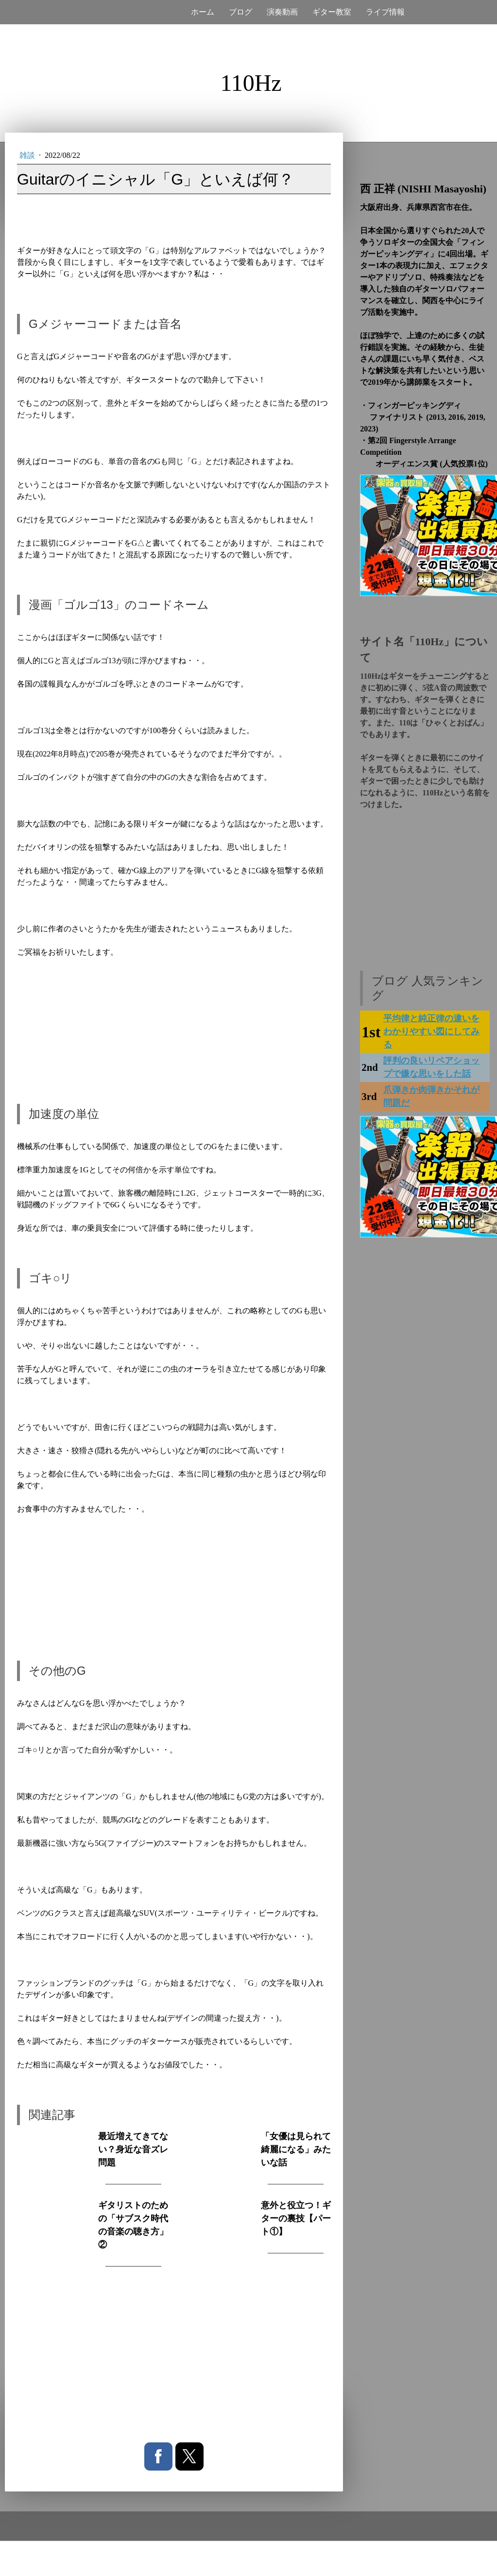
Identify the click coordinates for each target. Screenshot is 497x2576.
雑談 (28, 155)
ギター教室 (331, 12)
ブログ (240, 12)
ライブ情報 (385, 12)
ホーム (202, 12)
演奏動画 (282, 12)
